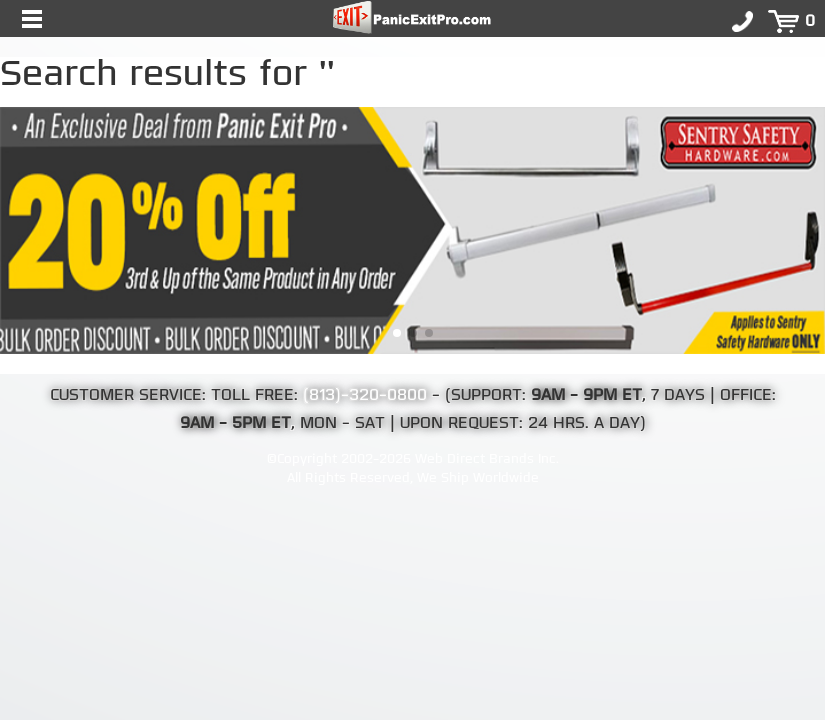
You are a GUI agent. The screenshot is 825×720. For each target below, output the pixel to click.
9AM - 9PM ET (586, 396)
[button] (397, 333)
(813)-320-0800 (365, 396)
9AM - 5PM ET (235, 424)
